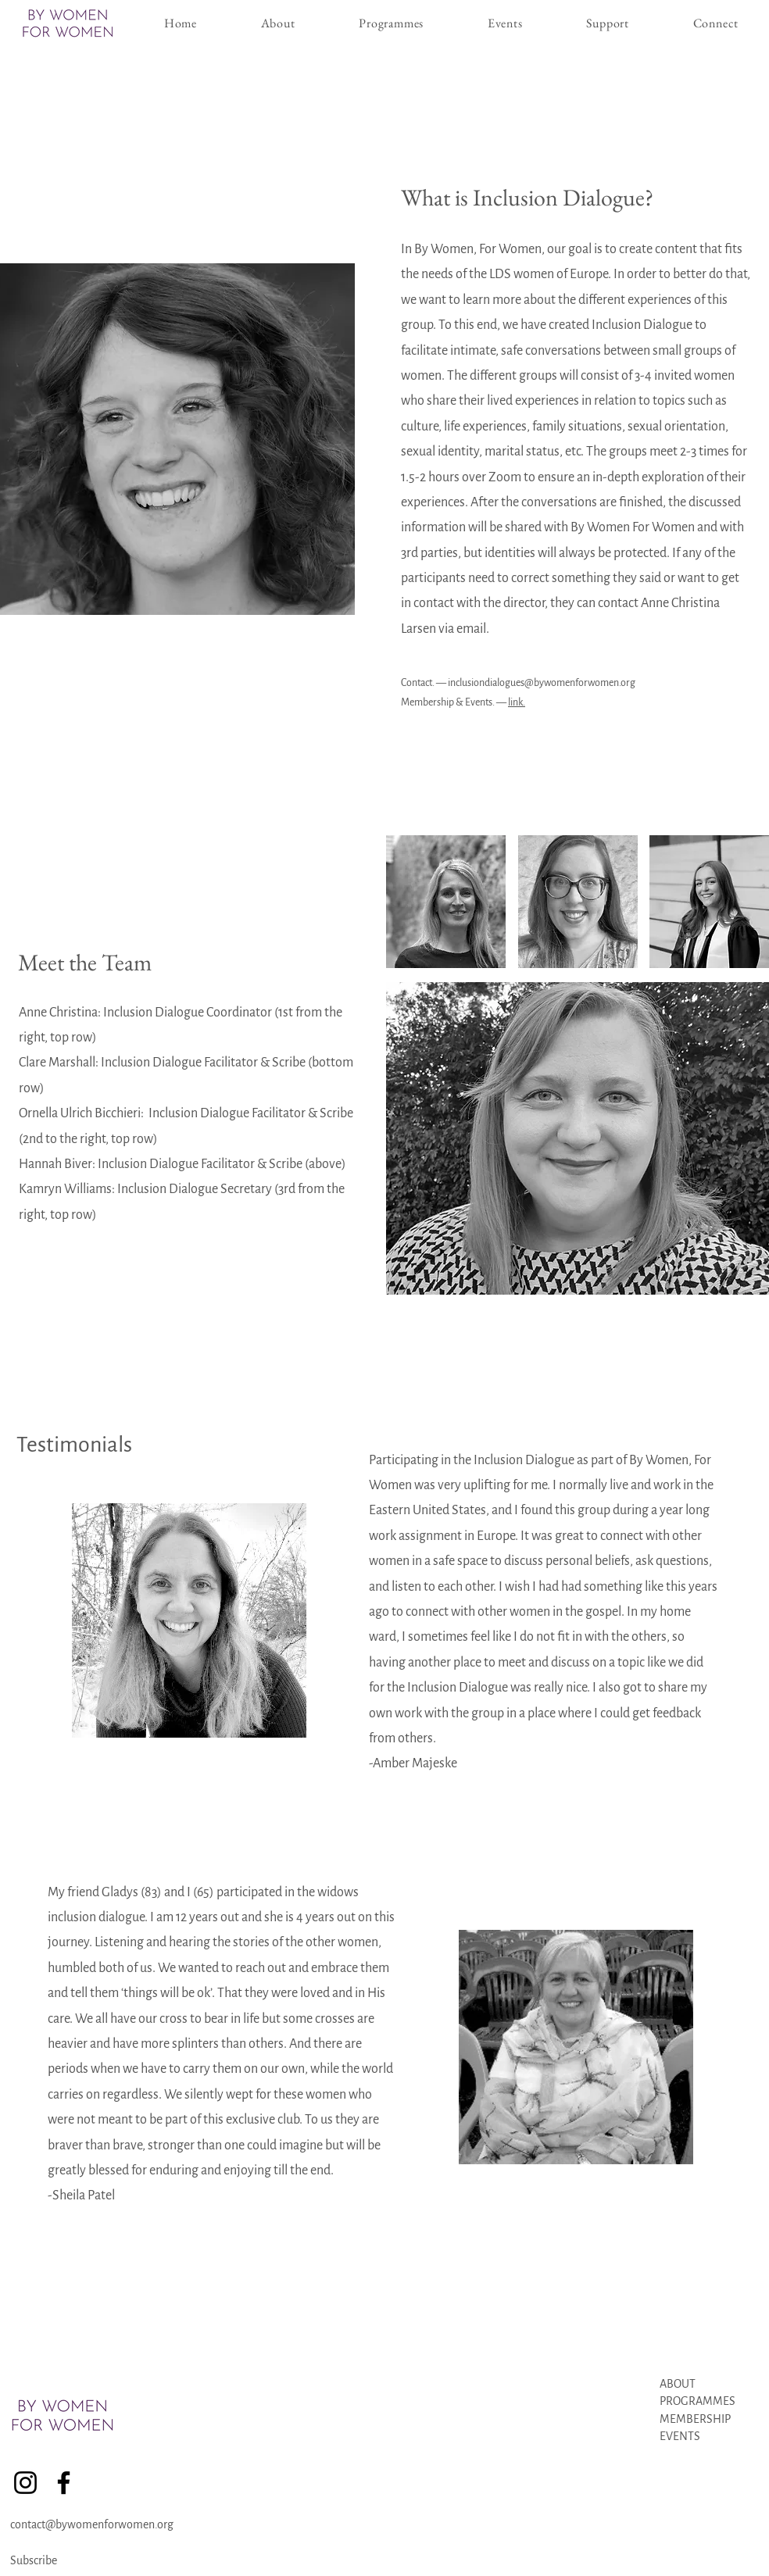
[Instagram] (25, 2482)
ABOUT (678, 2384)
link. (516, 702)
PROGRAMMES (697, 2401)
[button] (391, 23)
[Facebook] (63, 2482)
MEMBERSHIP (696, 2419)
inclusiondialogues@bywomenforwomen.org (541, 682)
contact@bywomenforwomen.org (91, 2524)
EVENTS (680, 2436)
